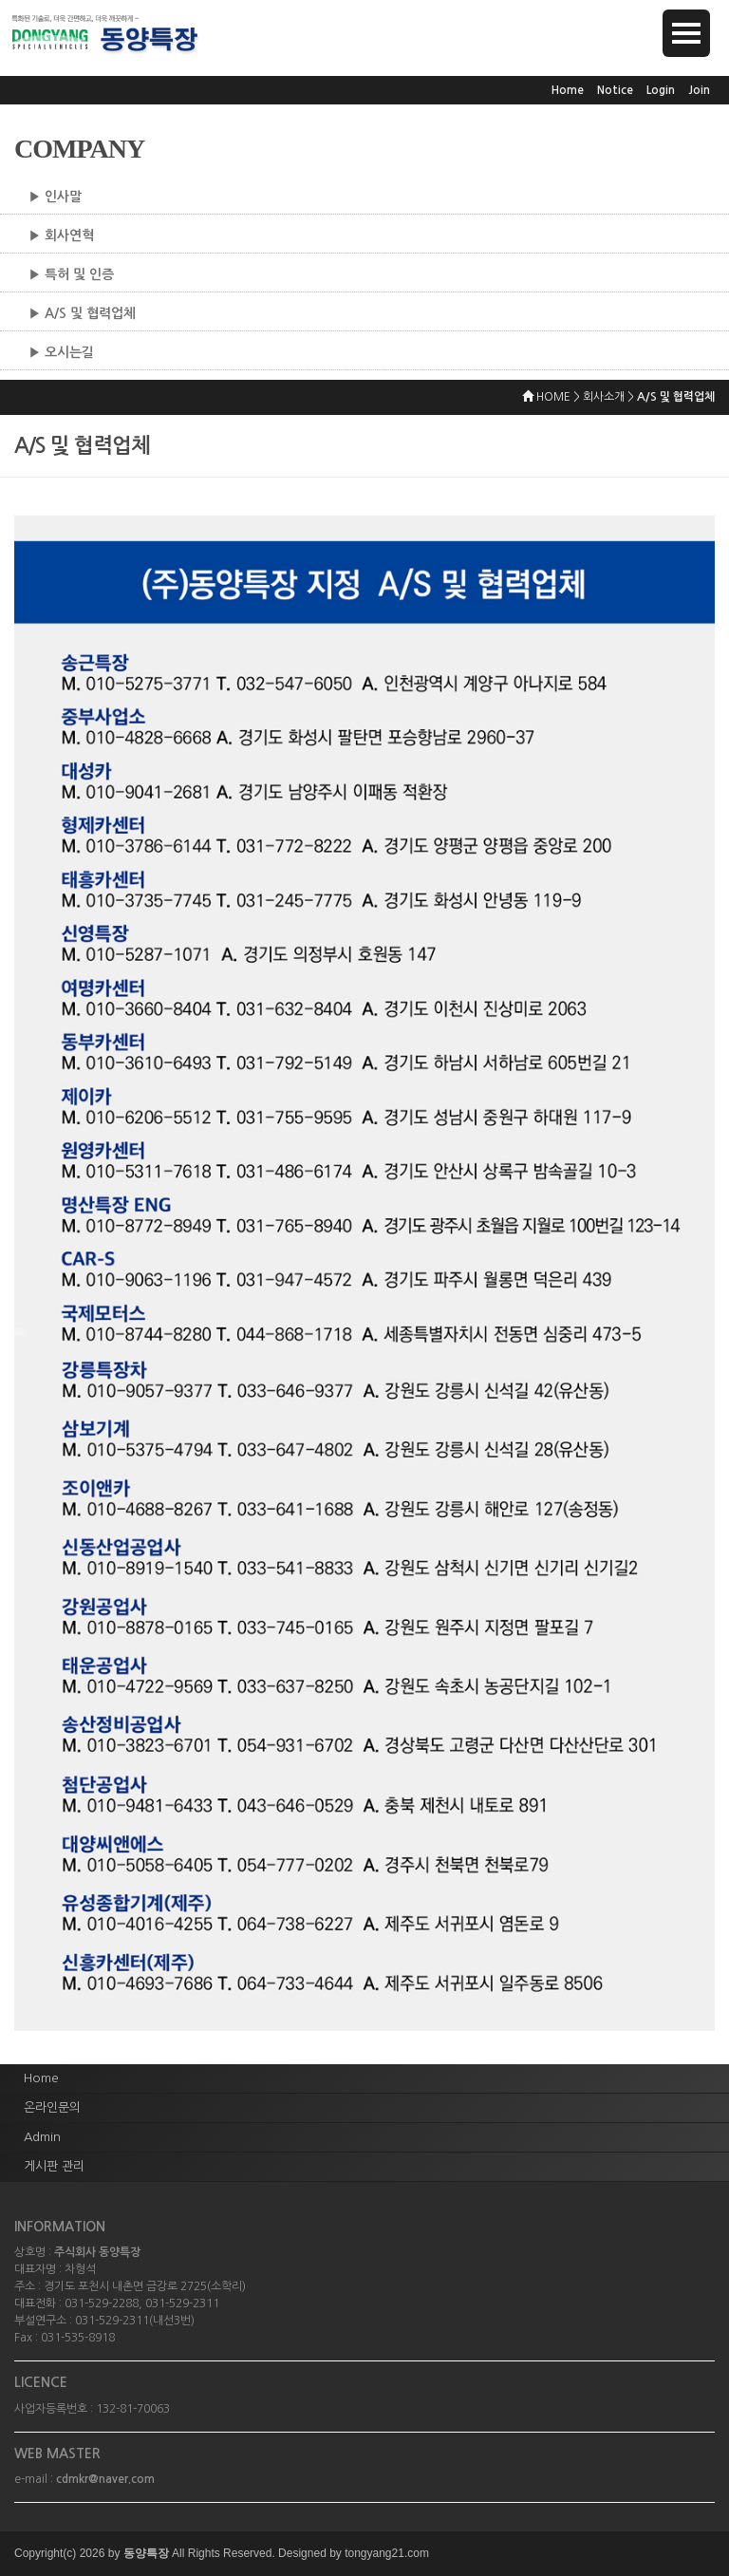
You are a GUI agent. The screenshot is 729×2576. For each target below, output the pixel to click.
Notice (615, 90)
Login (660, 90)
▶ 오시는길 (61, 352)
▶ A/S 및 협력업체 (82, 313)
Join (699, 90)
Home (567, 90)
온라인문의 (52, 2107)
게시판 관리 (54, 2166)
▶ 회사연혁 (61, 235)
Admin (42, 2137)
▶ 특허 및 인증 (71, 274)
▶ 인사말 (55, 196)
